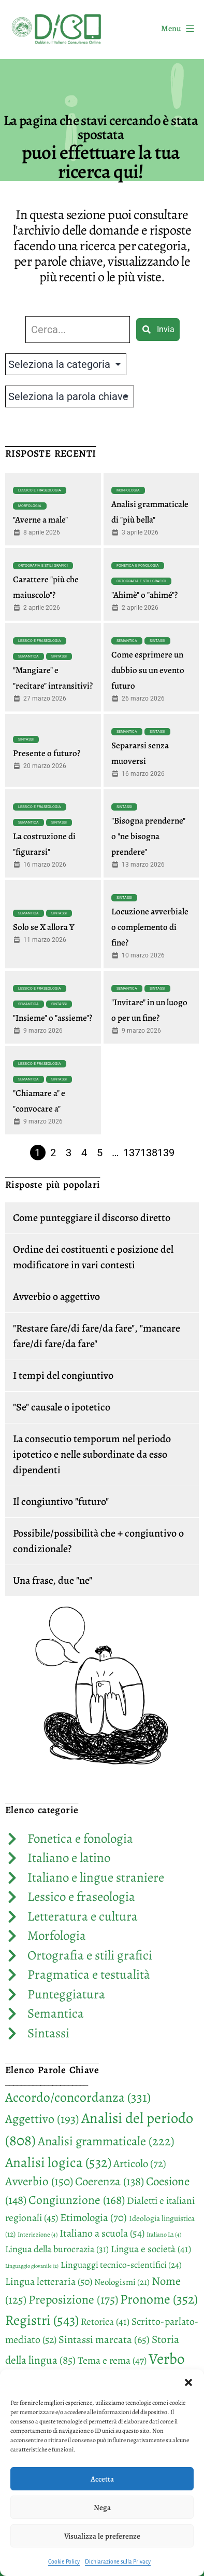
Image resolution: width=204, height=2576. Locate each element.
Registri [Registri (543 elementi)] (42, 2320)
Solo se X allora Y (44, 927)
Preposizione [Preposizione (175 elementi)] (73, 2299)
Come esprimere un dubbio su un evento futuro (147, 670)
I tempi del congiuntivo (63, 1375)
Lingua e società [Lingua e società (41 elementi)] (151, 2249)
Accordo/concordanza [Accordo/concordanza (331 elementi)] (78, 2097)
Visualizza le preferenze (102, 2536)
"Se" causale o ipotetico (61, 1407)
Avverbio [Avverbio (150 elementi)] (39, 2181)
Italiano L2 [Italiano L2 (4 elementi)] (164, 2234)
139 (165, 1152)
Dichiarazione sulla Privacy (118, 2561)
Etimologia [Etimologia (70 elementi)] (93, 2217)
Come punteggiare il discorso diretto (91, 1218)
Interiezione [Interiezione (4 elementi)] (37, 2234)
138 (148, 1152)
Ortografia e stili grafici (43, 566)
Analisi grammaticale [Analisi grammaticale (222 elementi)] (106, 2140)
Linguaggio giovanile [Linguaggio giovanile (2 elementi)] (32, 2266)
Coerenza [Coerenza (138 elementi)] (109, 2181)
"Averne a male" (40, 520)
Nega (102, 2507)
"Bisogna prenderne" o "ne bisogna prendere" (148, 836)
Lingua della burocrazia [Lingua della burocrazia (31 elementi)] (57, 2249)
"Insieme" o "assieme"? (52, 1018)
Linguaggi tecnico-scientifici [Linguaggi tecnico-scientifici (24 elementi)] (121, 2264)
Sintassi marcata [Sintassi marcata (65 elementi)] (104, 2339)
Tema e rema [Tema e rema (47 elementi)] (112, 2360)
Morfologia (29, 506)
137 (131, 1152)
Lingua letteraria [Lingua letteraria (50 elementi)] (48, 2281)
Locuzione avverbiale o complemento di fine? (149, 927)
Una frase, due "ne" (52, 1580)
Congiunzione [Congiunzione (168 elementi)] (76, 2199)
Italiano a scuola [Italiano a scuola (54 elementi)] (102, 2233)
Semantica (28, 656)
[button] (188, 2382)
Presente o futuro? (46, 753)
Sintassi (59, 656)
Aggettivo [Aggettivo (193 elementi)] (42, 2119)
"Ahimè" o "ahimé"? (144, 595)
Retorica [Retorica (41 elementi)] (105, 2321)
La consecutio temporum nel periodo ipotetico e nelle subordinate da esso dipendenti (92, 1454)
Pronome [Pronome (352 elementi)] (159, 2299)
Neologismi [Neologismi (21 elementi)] (122, 2282)
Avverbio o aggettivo (56, 1297)
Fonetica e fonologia (137, 566)
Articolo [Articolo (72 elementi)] (139, 2163)
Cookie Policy (64, 2561)
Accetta (102, 2479)
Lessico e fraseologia (39, 490)
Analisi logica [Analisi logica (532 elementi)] (58, 2162)
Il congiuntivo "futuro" (61, 1502)
